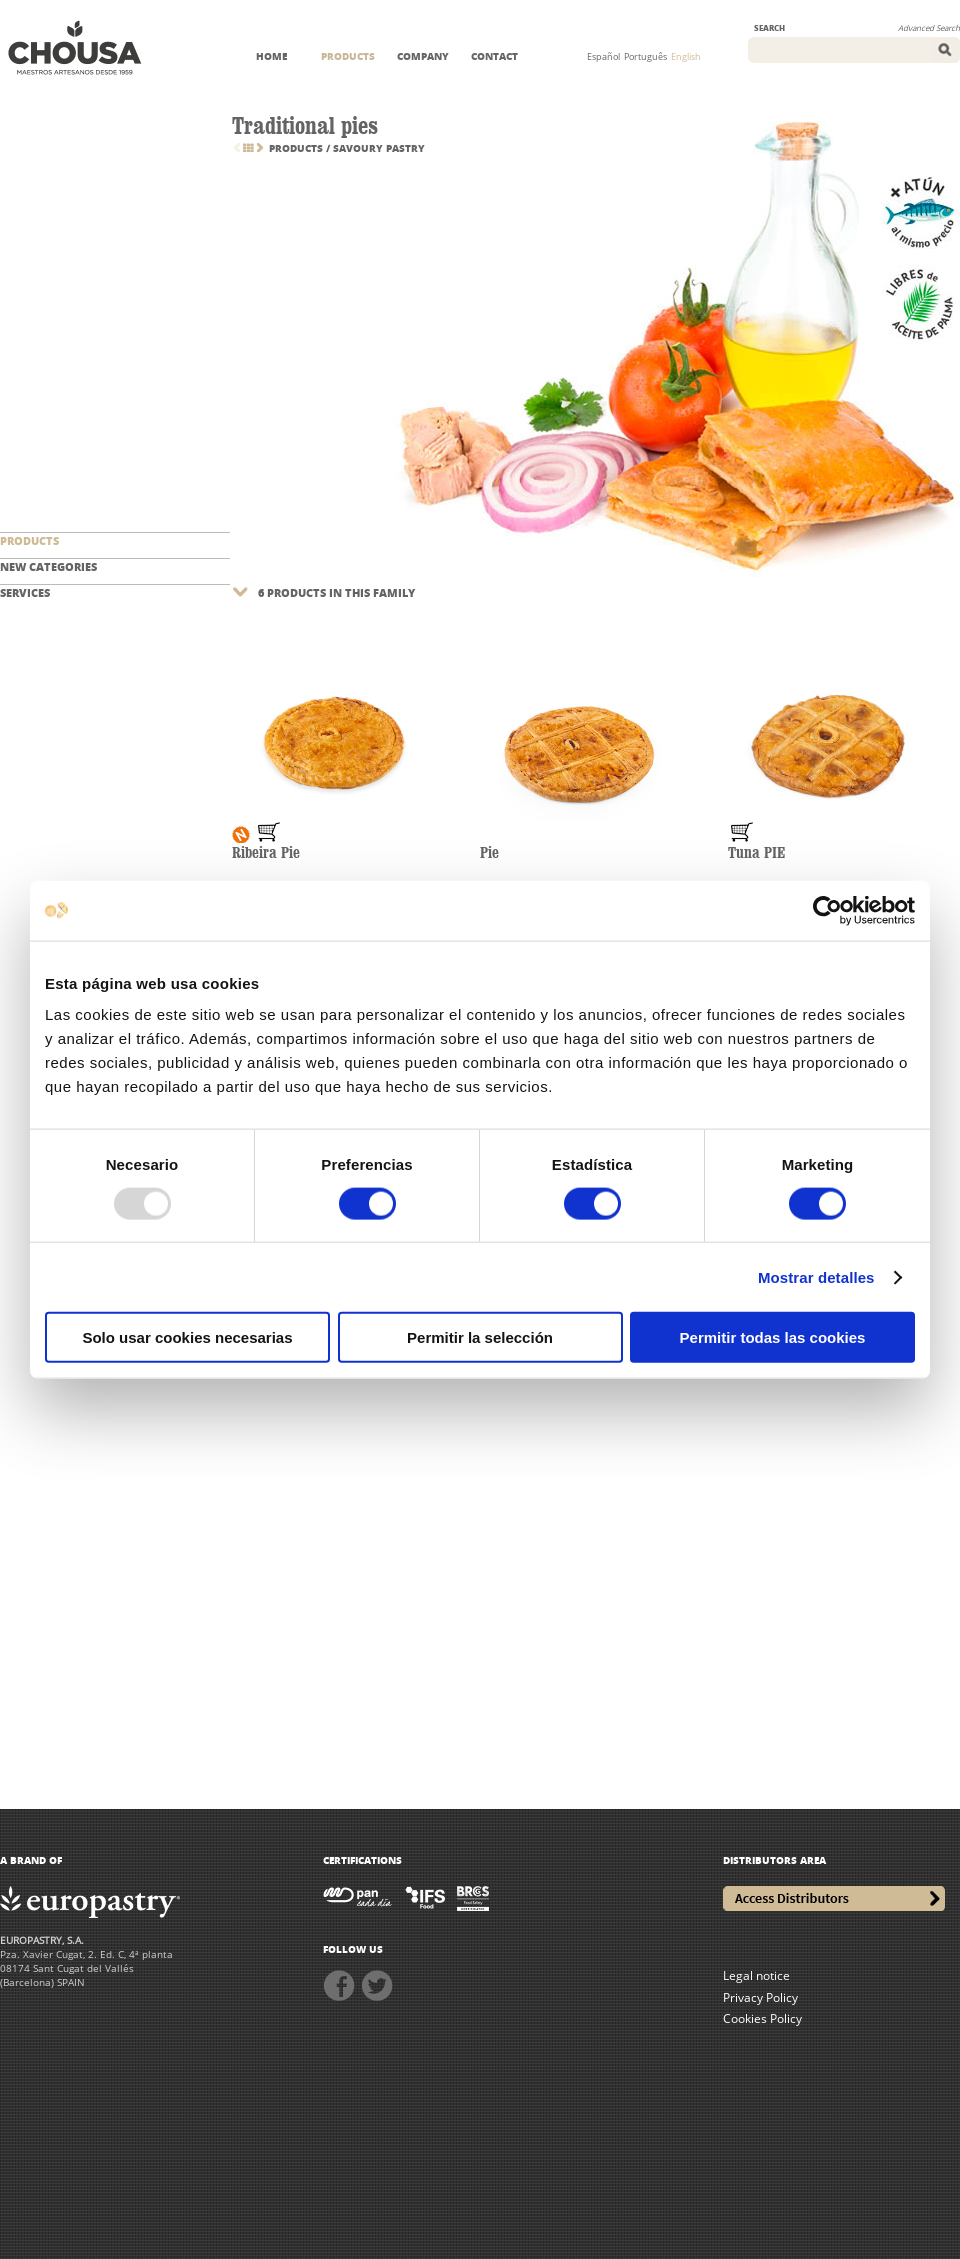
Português (645, 56)
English (686, 56)
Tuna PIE (756, 853)
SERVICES (25, 592)
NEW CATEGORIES (48, 566)
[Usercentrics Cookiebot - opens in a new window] (827, 910)
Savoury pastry (379, 148)
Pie (489, 853)
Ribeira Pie (266, 853)
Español (603, 56)
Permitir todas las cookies (773, 1337)
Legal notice (756, 1975)
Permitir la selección (480, 1337)
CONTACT (494, 56)
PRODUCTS (348, 56)
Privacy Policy (760, 1997)
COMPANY (423, 56)
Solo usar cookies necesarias (187, 1337)
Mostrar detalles (816, 1276)
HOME (271, 56)
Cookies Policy (762, 2018)
